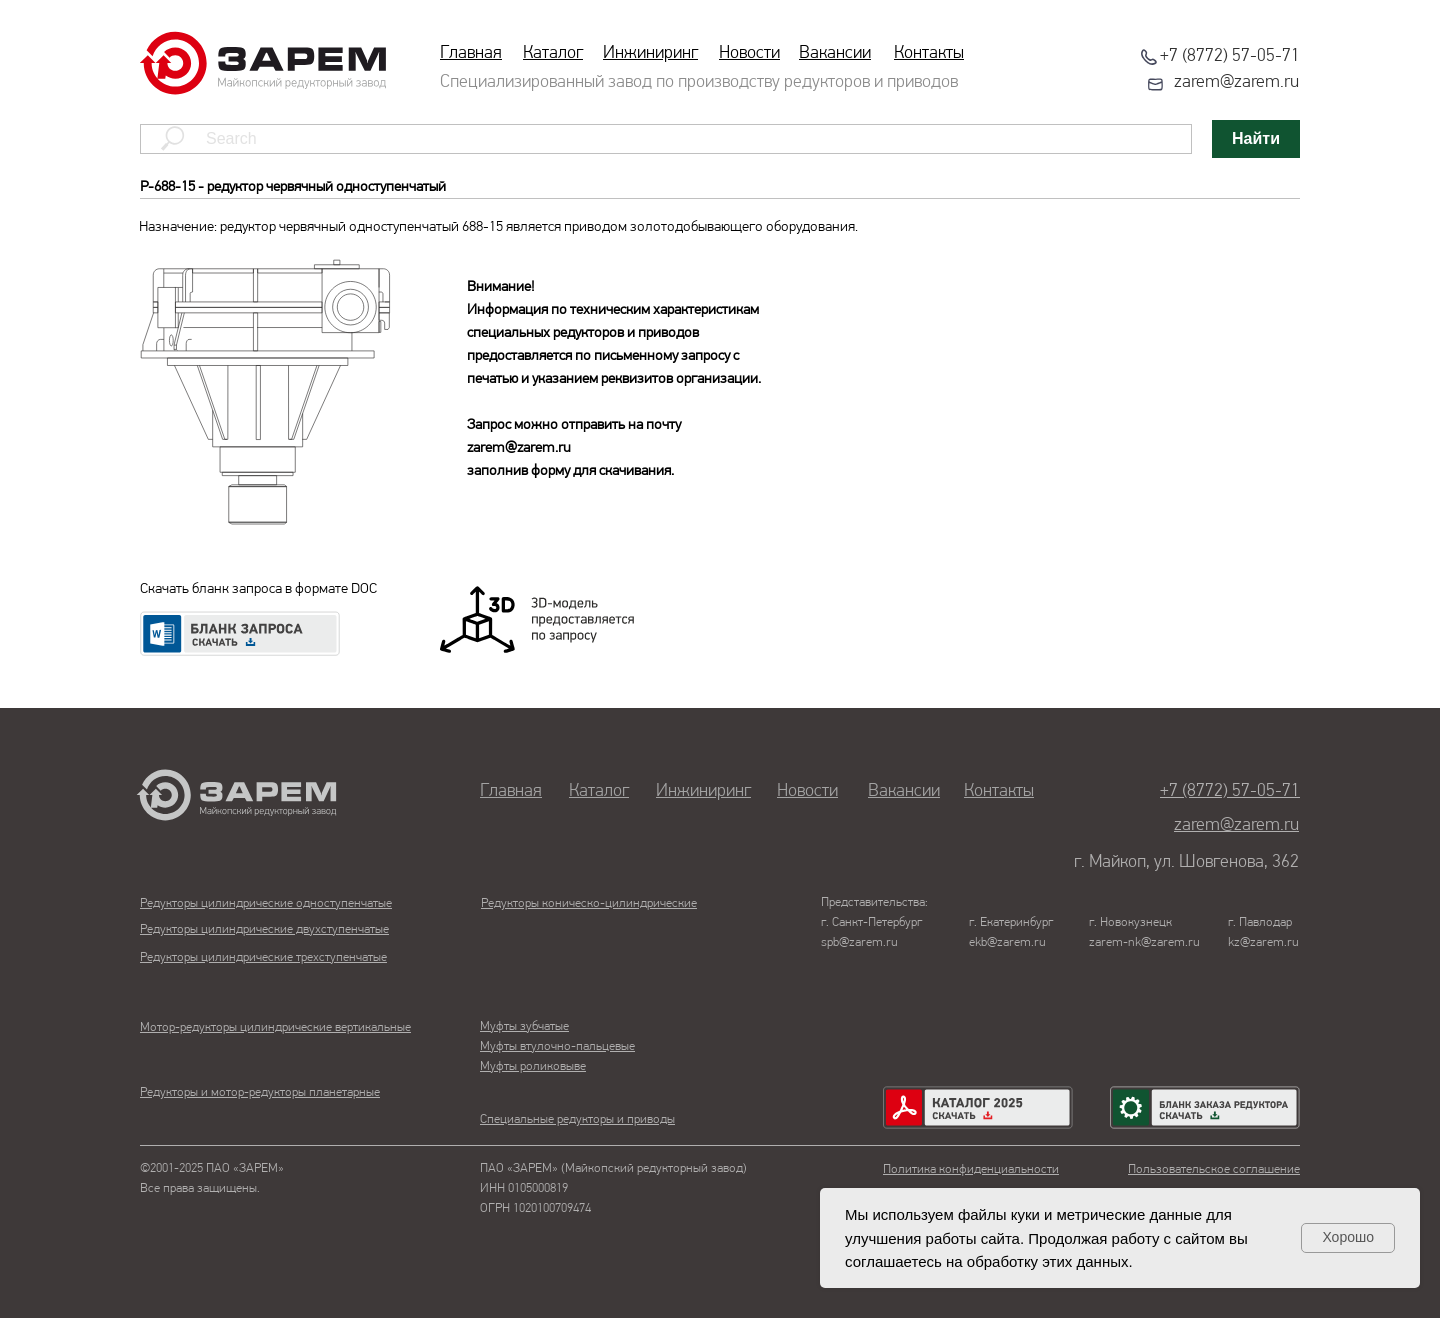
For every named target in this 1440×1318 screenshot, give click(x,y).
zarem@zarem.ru (1236, 82)
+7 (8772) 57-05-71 (1230, 56)
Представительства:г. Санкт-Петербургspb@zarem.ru (874, 922)
